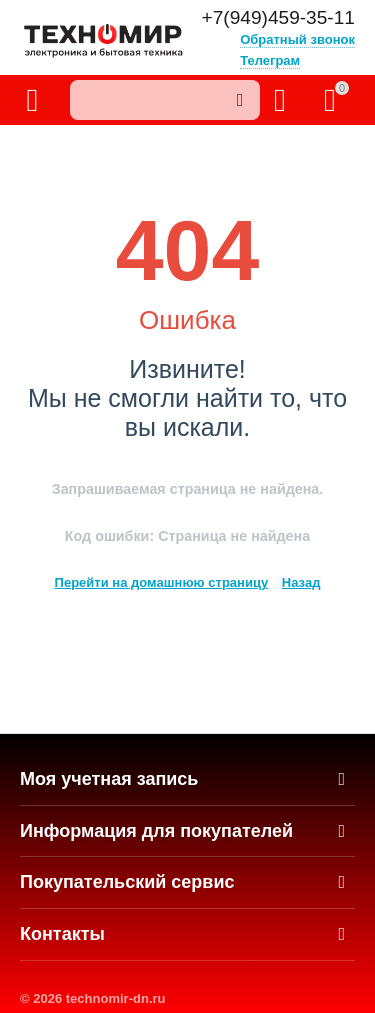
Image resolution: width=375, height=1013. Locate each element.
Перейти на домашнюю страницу (162, 582)
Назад (301, 582)
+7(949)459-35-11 (278, 18)
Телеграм (270, 60)
